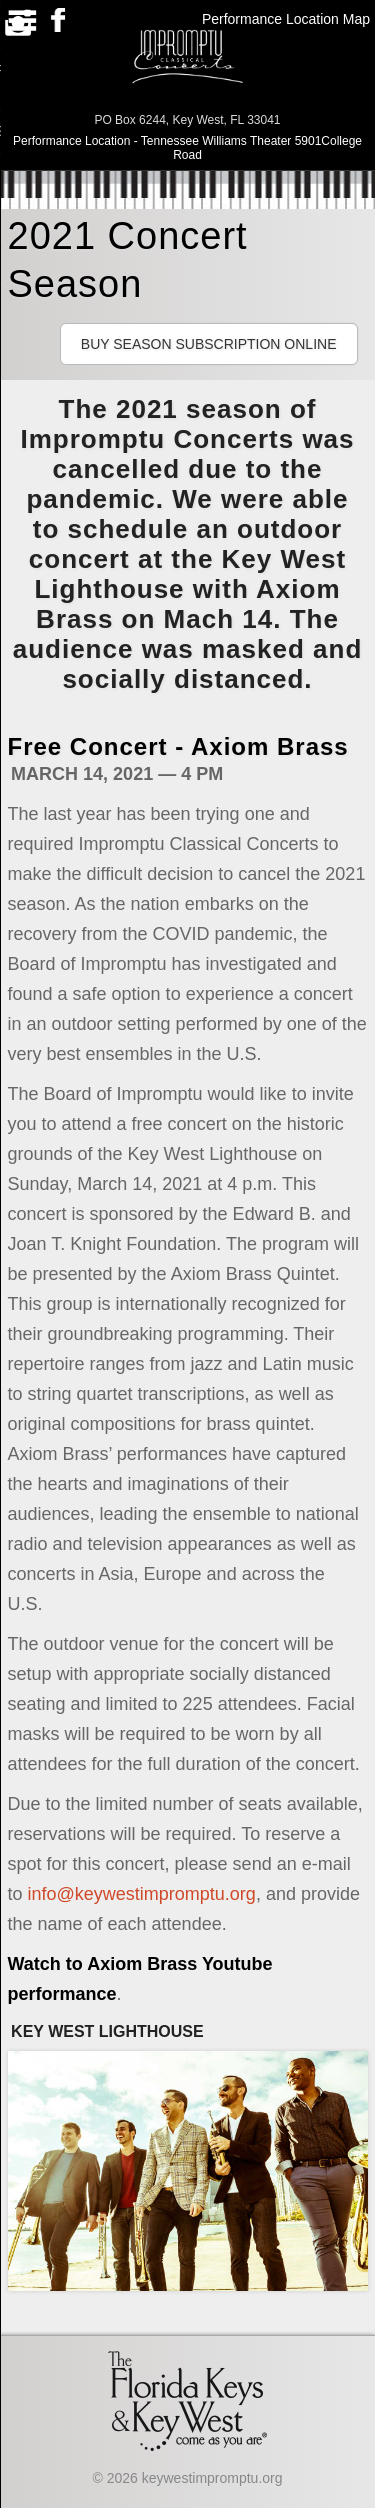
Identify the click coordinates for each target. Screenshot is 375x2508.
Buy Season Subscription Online (209, 344)
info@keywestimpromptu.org (142, 1894)
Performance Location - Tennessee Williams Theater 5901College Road (187, 148)
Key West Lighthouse (107, 2031)
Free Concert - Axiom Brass (178, 746)
